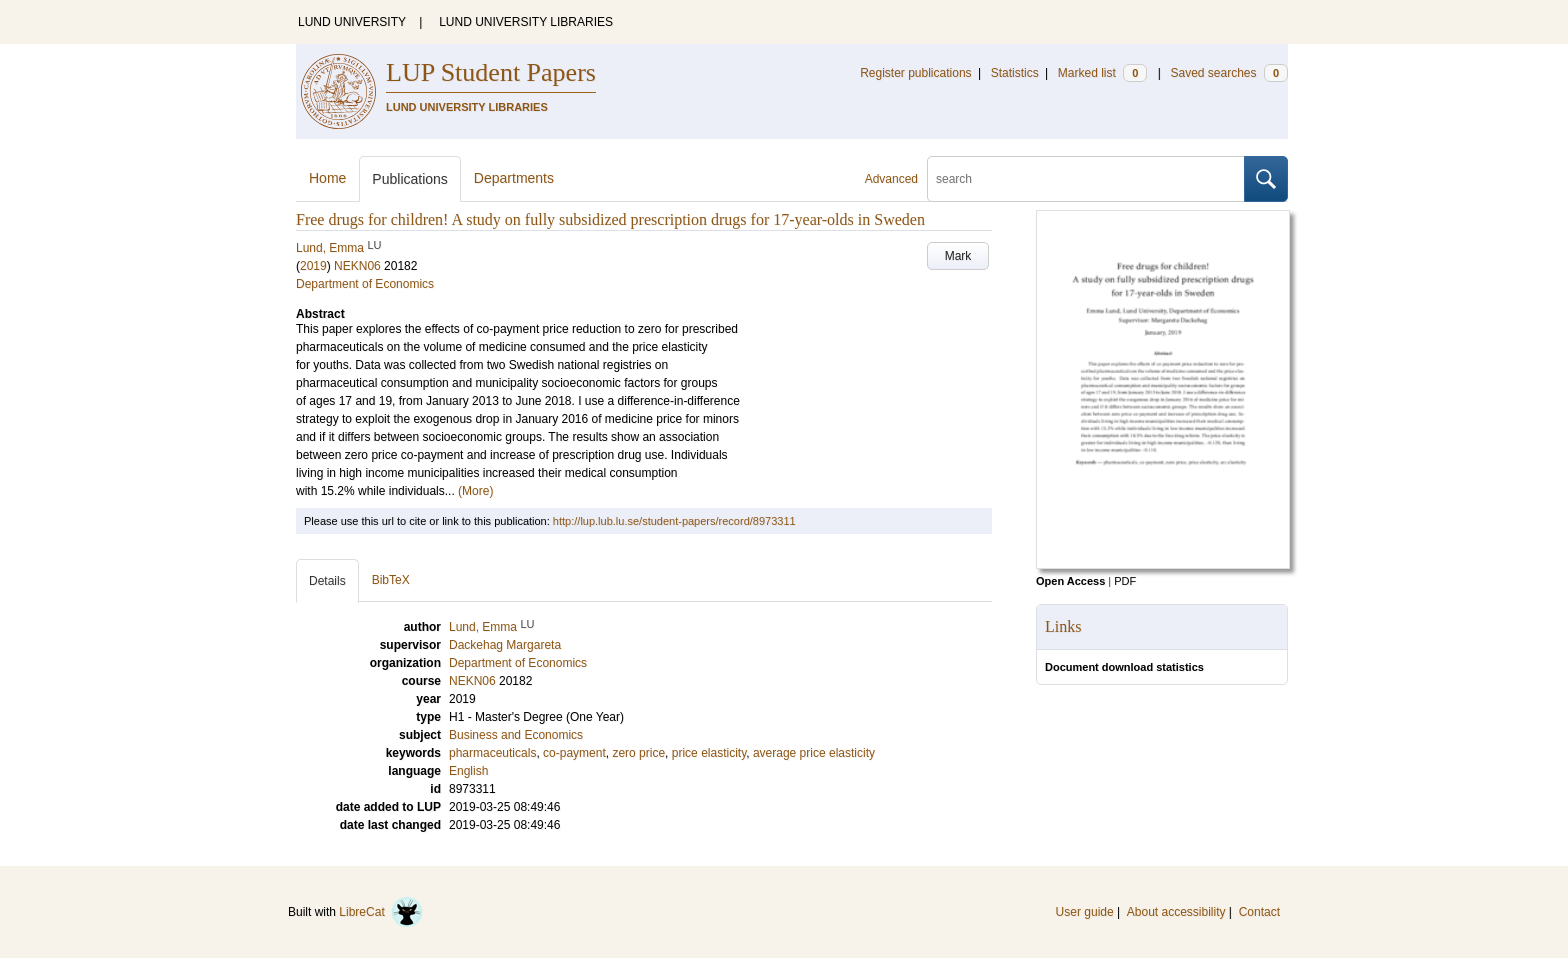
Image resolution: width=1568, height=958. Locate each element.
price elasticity (709, 753)
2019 (313, 266)
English (468, 771)
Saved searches (1229, 73)
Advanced (891, 179)
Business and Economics (516, 735)
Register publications (915, 73)
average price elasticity (814, 753)
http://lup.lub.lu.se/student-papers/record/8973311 (674, 521)
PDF (1125, 581)
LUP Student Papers (491, 72)
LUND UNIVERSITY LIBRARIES (526, 22)
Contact (1259, 912)
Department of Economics (365, 284)
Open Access (1070, 581)
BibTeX (391, 580)
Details (327, 581)
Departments (514, 178)
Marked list (1102, 73)
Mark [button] (958, 256)
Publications (410, 179)
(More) (475, 491)
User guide (1085, 912)
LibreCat (381, 912)
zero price (638, 753)
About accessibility (1176, 912)
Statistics (1015, 73)
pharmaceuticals (492, 753)
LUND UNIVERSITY (352, 22)
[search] (1086, 179)
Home (327, 178)
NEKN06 (357, 266)
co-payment (574, 753)
